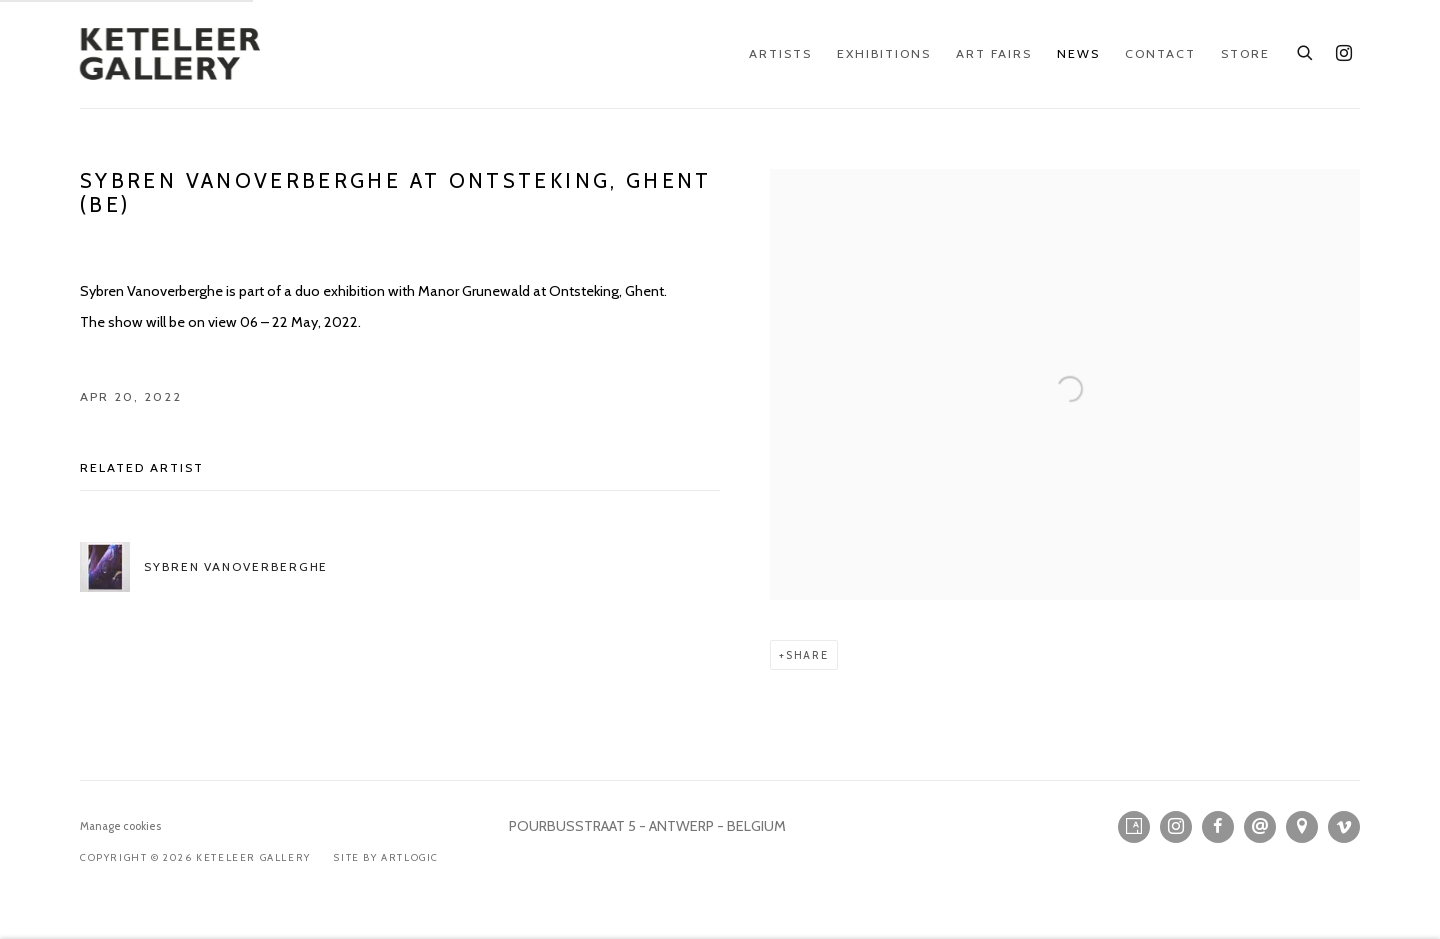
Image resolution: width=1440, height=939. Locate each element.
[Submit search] (1306, 50)
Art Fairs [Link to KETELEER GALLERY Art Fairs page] (994, 53)
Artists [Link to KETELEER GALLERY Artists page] (780, 53)
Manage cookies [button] (120, 826)
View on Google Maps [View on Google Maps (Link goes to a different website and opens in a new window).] (1302, 827)
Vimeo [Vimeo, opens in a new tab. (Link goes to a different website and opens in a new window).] (1344, 827)
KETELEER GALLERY (170, 54)
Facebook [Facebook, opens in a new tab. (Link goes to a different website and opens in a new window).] (1218, 827)
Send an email (1260, 827)
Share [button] (807, 655)
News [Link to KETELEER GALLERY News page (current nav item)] (1078, 53)
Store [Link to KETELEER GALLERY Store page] (1245, 53)
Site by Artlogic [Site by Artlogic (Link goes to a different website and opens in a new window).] (386, 857)
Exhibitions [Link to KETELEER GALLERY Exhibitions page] (884, 53)
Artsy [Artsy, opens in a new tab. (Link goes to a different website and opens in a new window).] (1134, 827)
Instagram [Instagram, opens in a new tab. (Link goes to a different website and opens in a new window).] (1344, 54)
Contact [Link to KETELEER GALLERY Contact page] (1160, 53)
